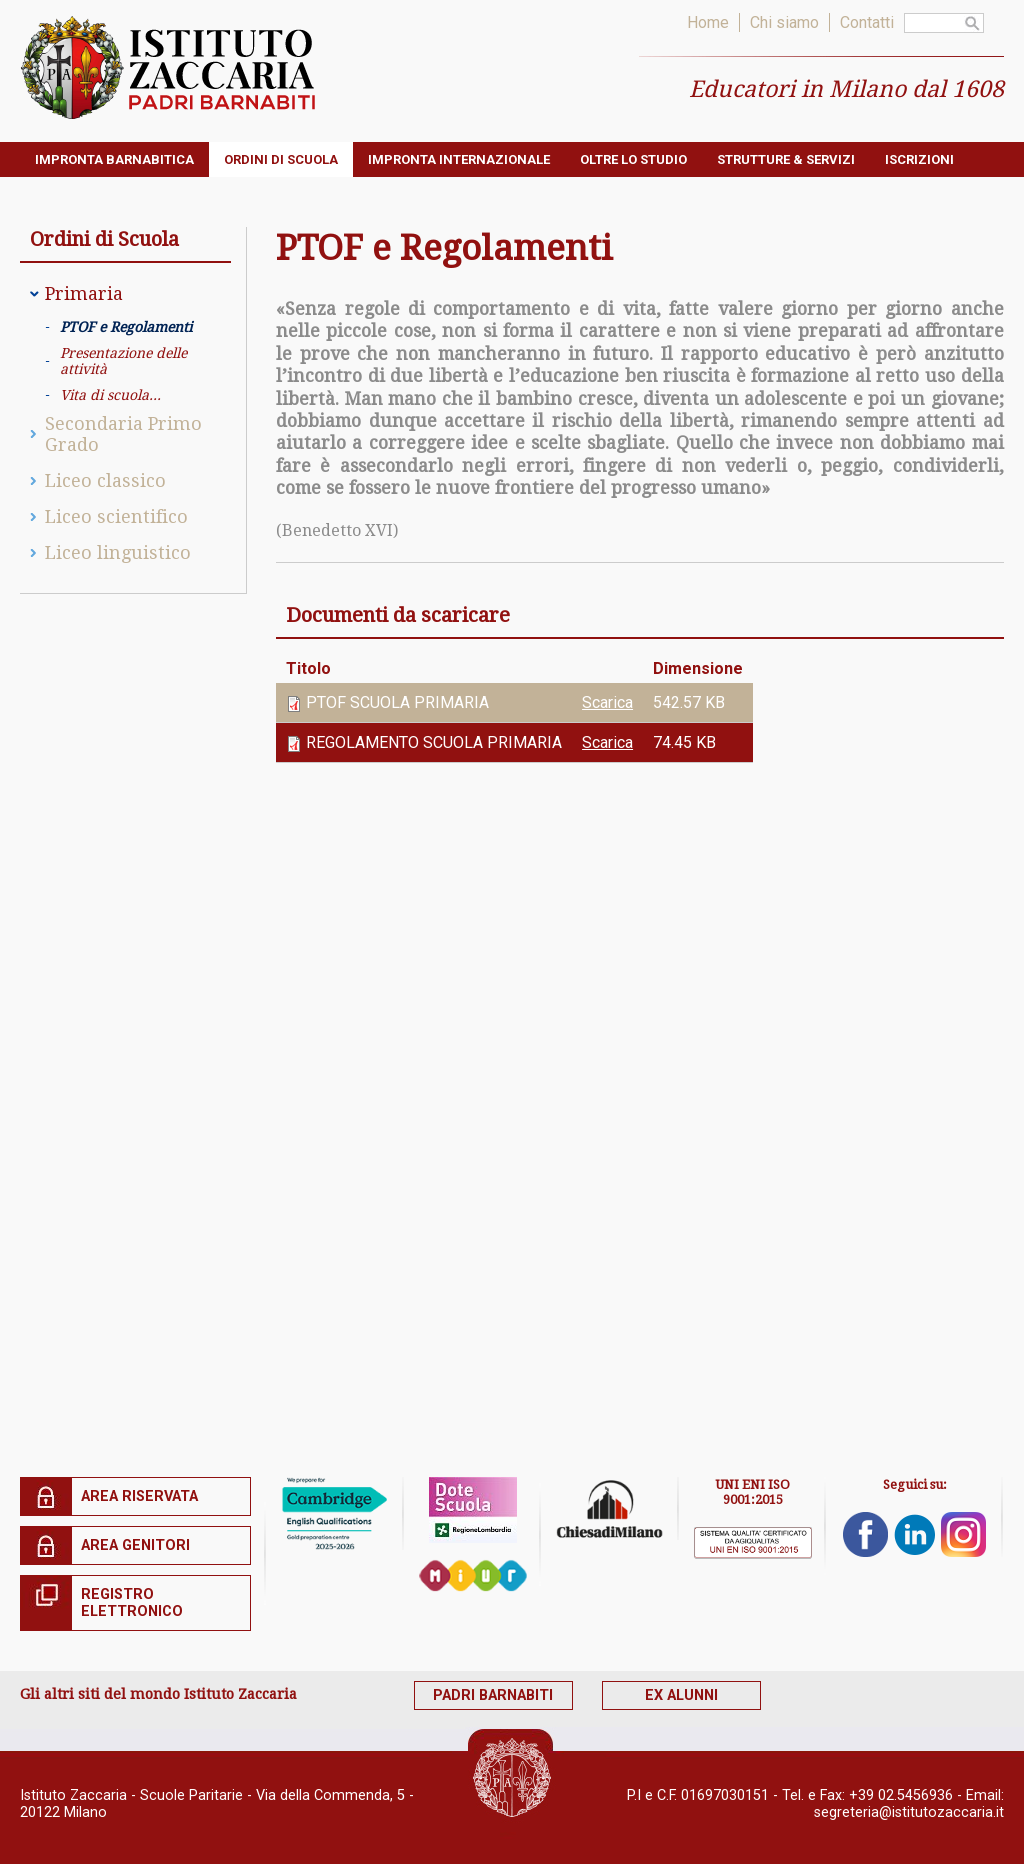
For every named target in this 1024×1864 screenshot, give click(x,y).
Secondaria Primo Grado (123, 434)
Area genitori (135, 1545)
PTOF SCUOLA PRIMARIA (397, 702)
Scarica (607, 702)
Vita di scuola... (110, 395)
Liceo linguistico (118, 552)
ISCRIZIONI (919, 159)
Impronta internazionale (459, 159)
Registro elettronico (132, 1603)
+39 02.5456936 (901, 1788)
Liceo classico (105, 480)
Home (708, 22)
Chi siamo (784, 22)
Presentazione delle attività (123, 361)
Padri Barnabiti (502, 1695)
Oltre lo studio (633, 159)
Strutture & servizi (786, 159)
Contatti (867, 22)
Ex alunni (708, 1695)
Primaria (84, 293)
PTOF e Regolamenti (126, 327)
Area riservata (139, 1496)
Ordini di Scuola (281, 159)
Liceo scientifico (116, 516)
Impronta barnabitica (114, 159)
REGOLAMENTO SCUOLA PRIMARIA (434, 742)
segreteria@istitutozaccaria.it (909, 1805)
